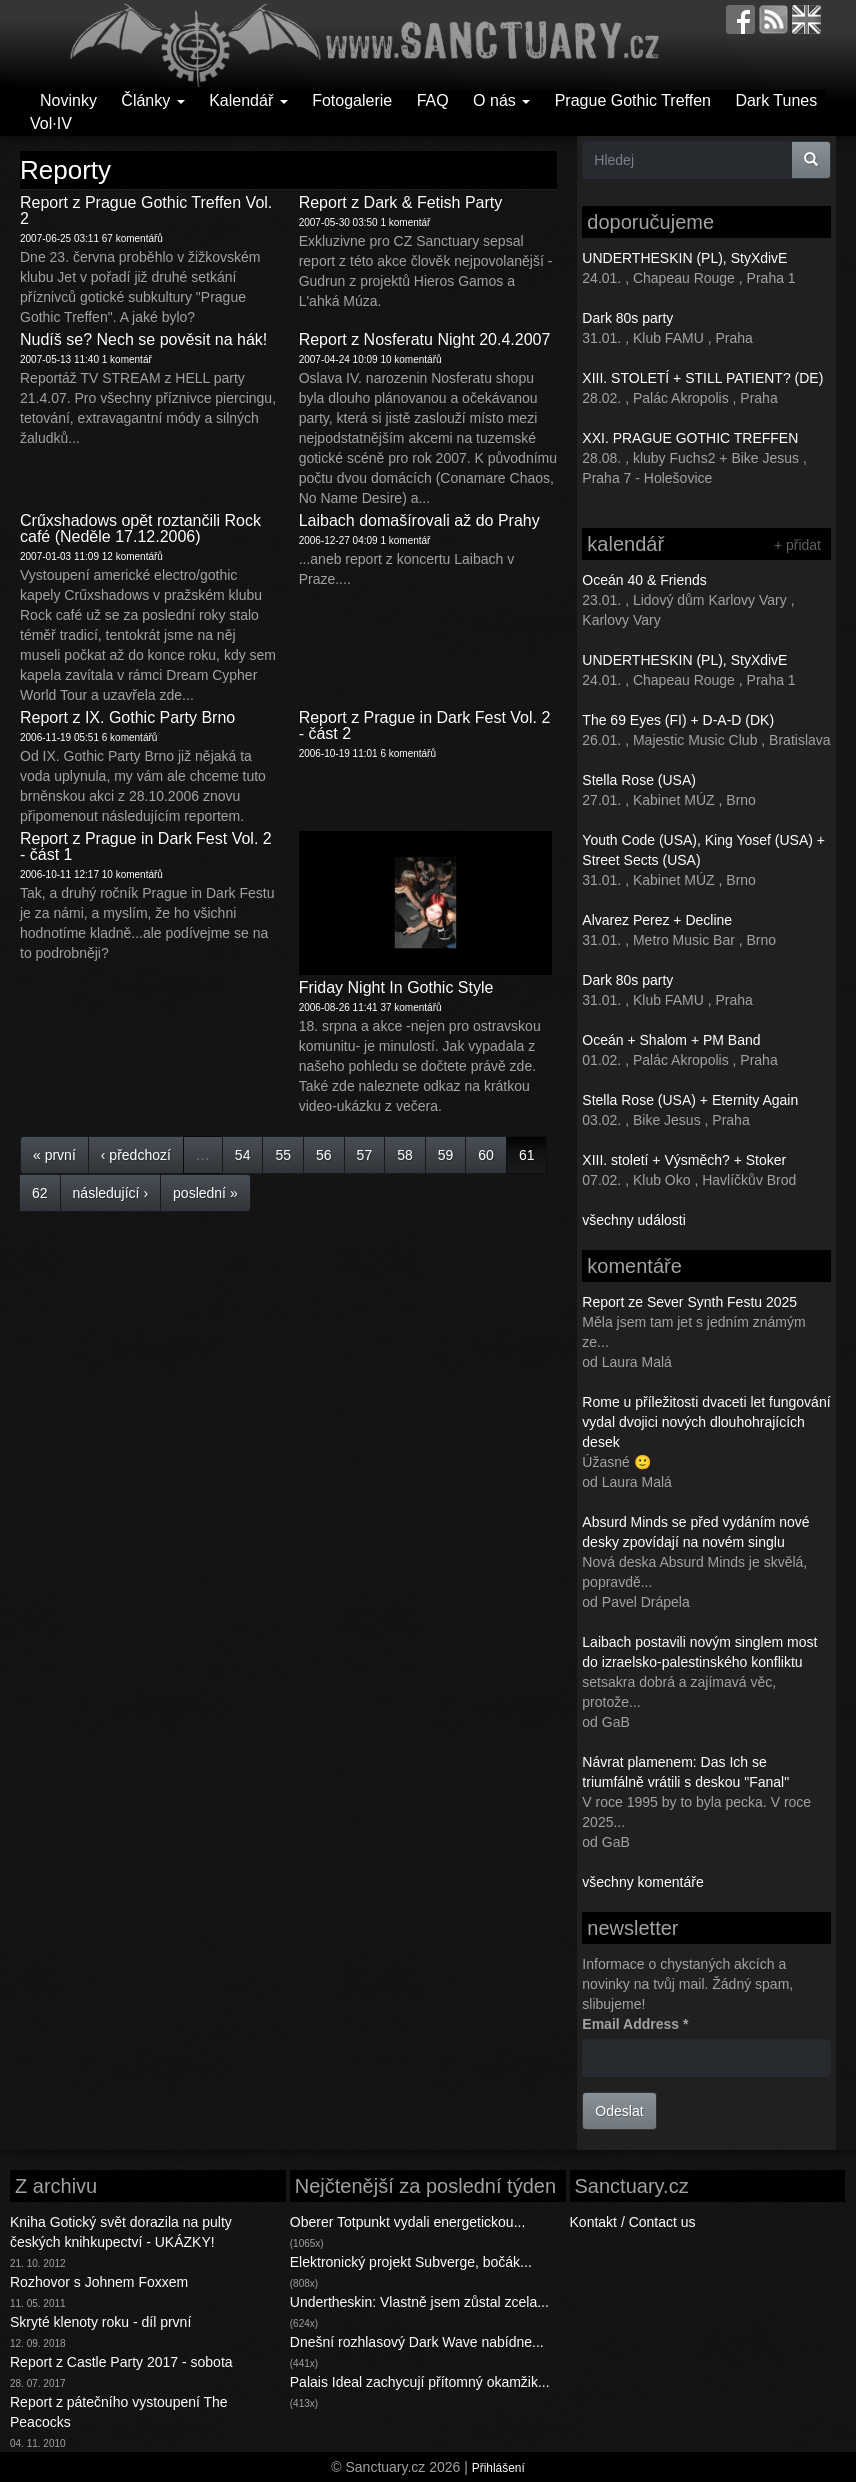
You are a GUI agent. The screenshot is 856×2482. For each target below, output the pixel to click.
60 (486, 1155)
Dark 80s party (627, 318)
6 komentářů (130, 737)
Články (152, 100)
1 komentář (405, 222)
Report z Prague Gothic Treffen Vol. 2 (146, 210)
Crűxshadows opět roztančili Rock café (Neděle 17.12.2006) (140, 528)
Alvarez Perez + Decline (657, 920)
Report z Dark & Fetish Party (401, 202)
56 (324, 1155)
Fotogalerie (352, 100)
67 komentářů (132, 238)
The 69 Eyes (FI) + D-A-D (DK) (678, 720)
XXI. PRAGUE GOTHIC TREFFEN (690, 438)
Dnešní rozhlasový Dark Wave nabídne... (417, 2342)
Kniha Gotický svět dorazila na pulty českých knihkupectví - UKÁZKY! (121, 2232)
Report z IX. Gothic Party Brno (127, 717)
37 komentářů (410, 1007)
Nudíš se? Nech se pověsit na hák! (143, 339)
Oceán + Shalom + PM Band (671, 1040)
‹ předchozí (136, 1155)
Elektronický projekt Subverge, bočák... (411, 2262)
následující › (110, 1193)
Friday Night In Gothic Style (396, 987)
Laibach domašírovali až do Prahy (419, 520)
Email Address (635, 2024)
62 (40, 1193)
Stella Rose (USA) (639, 780)
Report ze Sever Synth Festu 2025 (689, 1302)
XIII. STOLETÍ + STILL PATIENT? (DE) (702, 378)
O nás (501, 100)
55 (283, 1155)
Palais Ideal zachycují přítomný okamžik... (420, 2382)
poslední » (205, 1193)
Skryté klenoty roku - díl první (100, 2322)
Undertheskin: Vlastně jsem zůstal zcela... (419, 2302)
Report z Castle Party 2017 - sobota (121, 2362)
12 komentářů (132, 556)
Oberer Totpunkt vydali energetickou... (408, 2222)
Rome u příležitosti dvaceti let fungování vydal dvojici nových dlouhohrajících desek (706, 1422)
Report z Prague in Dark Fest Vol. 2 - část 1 (146, 846)
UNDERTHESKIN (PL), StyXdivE (684, 258)
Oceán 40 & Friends (644, 580)
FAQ (433, 100)
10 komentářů (410, 359)
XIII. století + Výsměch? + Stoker (684, 1160)
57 (365, 1155)
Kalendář (248, 100)
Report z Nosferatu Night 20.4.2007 (425, 339)
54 (243, 1155)
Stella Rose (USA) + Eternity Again (690, 1100)
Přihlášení (498, 2468)
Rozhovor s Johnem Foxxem (99, 2282)
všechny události (634, 1220)
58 (405, 1155)
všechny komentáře (642, 1882)
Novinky (68, 100)
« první (54, 1155)
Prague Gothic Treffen (633, 100)
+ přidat (797, 545)
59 (446, 1155)
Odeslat (619, 2111)
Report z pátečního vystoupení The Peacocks (119, 2412)
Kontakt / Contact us (633, 2222)
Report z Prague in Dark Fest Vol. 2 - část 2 (425, 725)
